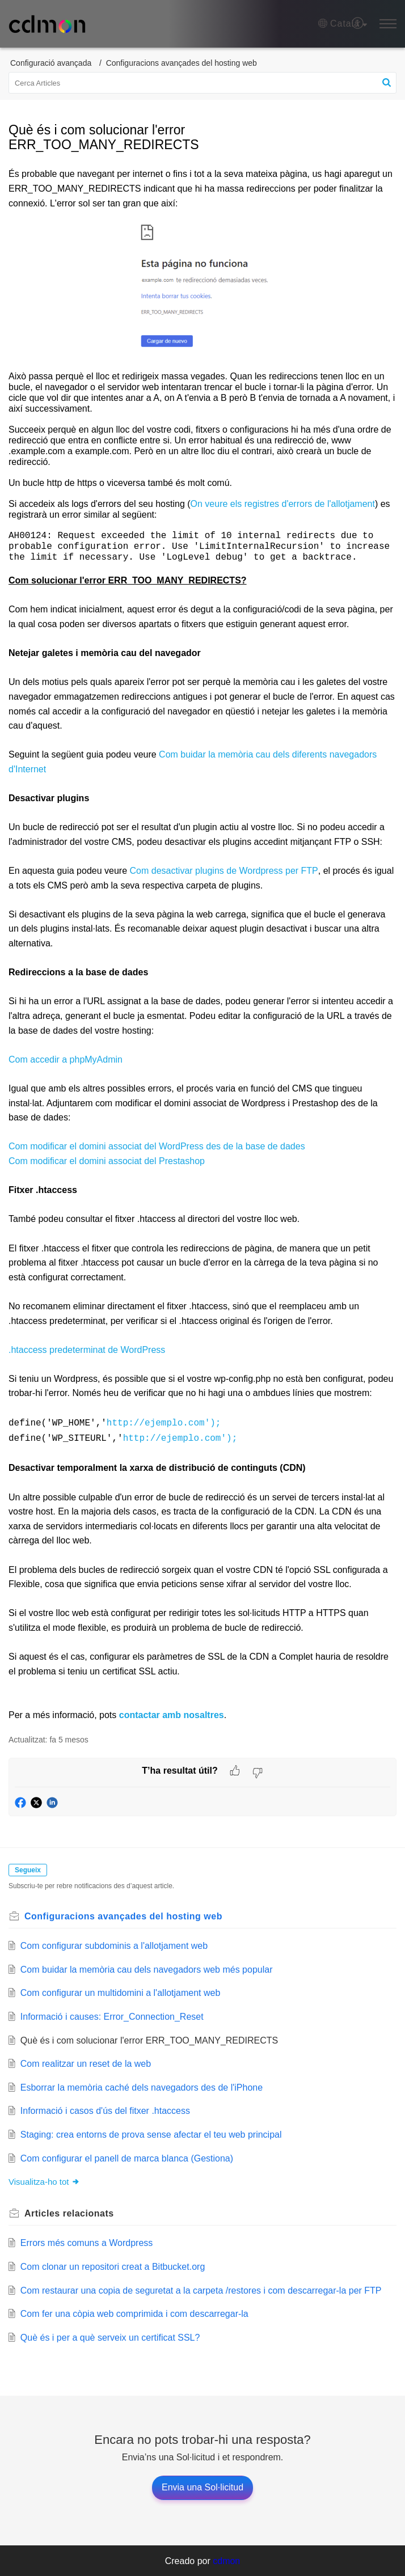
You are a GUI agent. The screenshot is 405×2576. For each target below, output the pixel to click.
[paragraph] (202, 944)
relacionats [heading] (69, 2213)
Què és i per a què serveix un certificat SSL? (110, 2337)
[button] (343, 24)
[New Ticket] (202, 2487)
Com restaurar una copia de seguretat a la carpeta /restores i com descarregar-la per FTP (201, 2290)
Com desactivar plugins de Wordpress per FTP (224, 872)
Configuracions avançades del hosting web (181, 62)
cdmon (226, 2560)
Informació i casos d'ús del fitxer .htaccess (105, 2110)
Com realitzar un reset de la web (85, 2063)
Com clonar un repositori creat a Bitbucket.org (112, 2266)
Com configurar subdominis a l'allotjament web (114, 1945)
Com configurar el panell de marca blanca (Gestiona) (126, 2158)
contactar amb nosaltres (169, 1714)
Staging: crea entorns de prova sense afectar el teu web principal (151, 2134)
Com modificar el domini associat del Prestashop (107, 1163)
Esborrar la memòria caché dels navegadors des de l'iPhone (141, 2087)
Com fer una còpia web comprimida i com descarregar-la (134, 2313)
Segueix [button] (28, 1869)
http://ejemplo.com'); (164, 1424)
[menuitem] (358, 24)
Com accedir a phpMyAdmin (66, 1061)
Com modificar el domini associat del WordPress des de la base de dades (157, 1148)
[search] (202, 83)
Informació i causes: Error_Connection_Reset (112, 2016)
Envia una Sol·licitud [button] (202, 2487)
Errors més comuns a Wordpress (86, 2242)
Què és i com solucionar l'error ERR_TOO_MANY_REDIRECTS (149, 2040)
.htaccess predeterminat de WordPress (87, 1351)
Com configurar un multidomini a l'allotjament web (120, 1992)
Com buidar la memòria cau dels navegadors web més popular (146, 1969)
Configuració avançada (50, 62)
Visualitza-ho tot (44, 2181)
